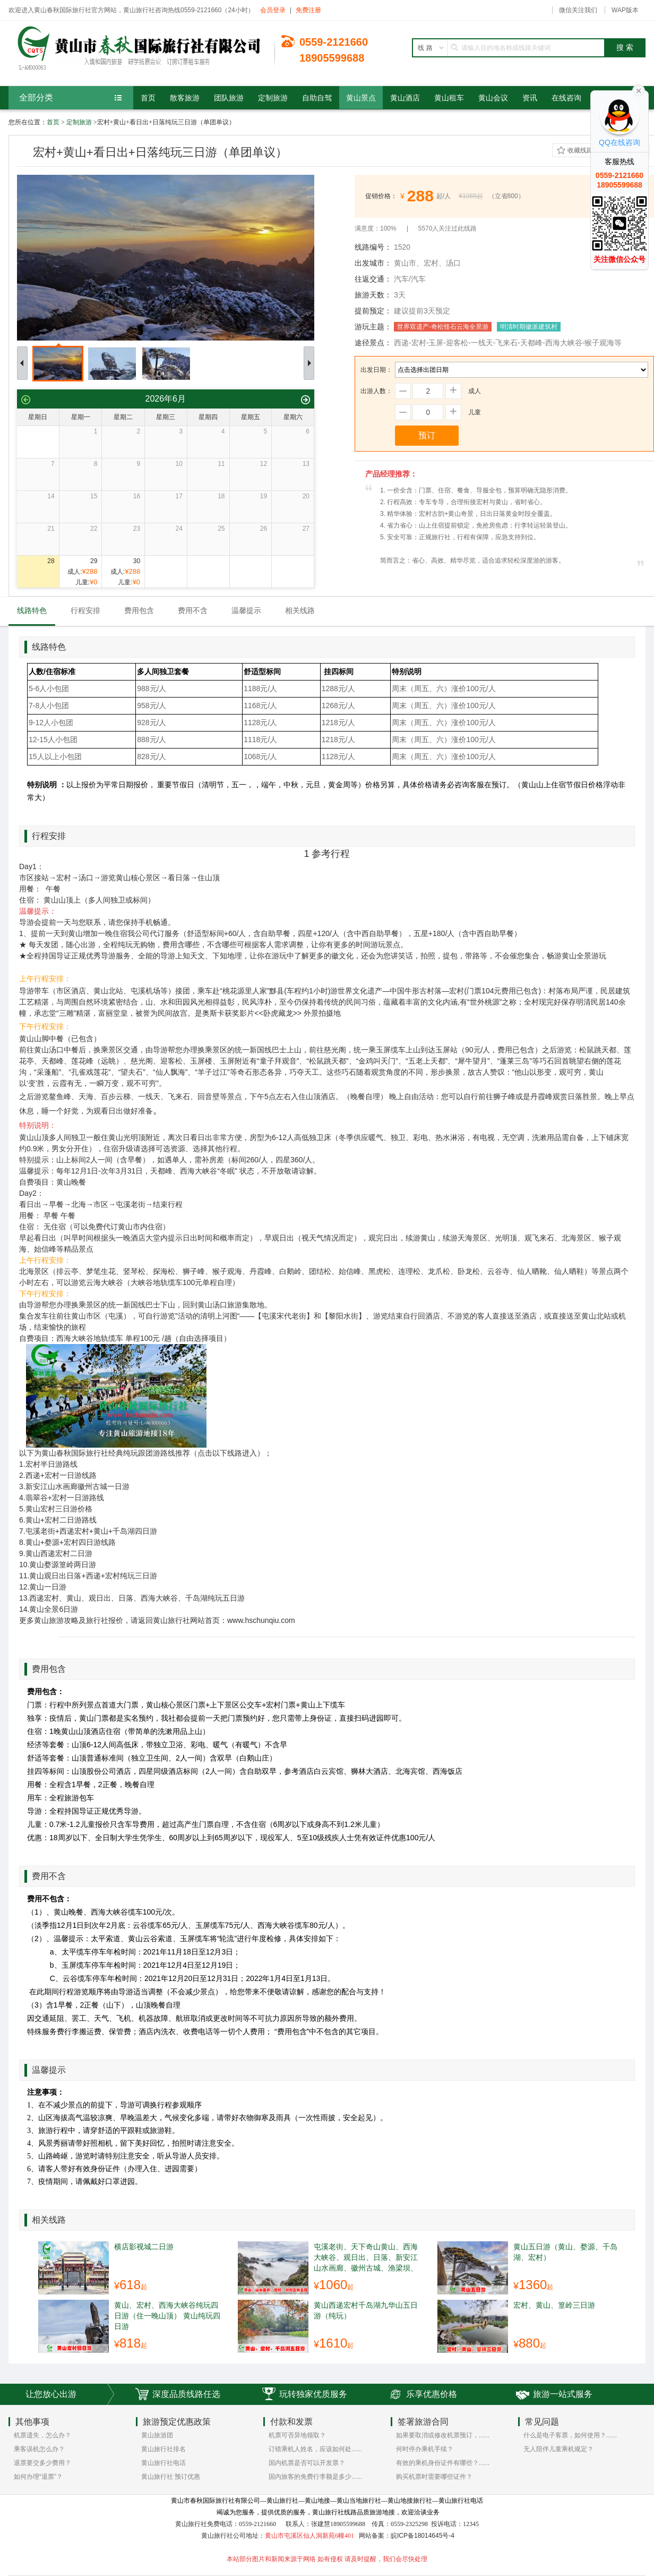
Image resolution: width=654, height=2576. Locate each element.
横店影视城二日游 (144, 2246)
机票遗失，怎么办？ (42, 2435)
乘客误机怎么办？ (39, 2449)
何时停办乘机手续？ (424, 2449)
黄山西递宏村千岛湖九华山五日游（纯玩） (366, 2310)
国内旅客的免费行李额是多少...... (315, 2476)
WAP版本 (625, 10)
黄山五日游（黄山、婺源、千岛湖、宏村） (565, 2252)
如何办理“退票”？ (38, 2476)
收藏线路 (580, 150)
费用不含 (193, 610)
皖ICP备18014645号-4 (422, 2535)
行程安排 (85, 610)
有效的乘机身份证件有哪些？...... (442, 2463)
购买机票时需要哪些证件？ (434, 2476)
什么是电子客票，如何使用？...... (570, 2435)
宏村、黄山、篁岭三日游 (554, 2305)
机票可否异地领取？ (297, 2435)
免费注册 (308, 10)
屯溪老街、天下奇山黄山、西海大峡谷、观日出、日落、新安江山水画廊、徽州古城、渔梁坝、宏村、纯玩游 (366, 2257)
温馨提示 (246, 610)
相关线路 (300, 610)
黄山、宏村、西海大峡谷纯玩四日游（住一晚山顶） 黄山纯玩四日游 (167, 2316)
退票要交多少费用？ (42, 2463)
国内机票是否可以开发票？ (307, 2463)
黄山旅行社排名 (163, 2449)
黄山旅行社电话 (163, 2463)
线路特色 (32, 610)
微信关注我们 (578, 10)
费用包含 (139, 610)
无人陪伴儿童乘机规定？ (558, 2449)
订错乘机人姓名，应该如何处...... (315, 2449)
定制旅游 (79, 122)
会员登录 (273, 10)
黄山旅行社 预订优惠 (170, 2476)
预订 (426, 435)
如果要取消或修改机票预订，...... (442, 2435)
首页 (53, 122)
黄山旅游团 (157, 2435)
